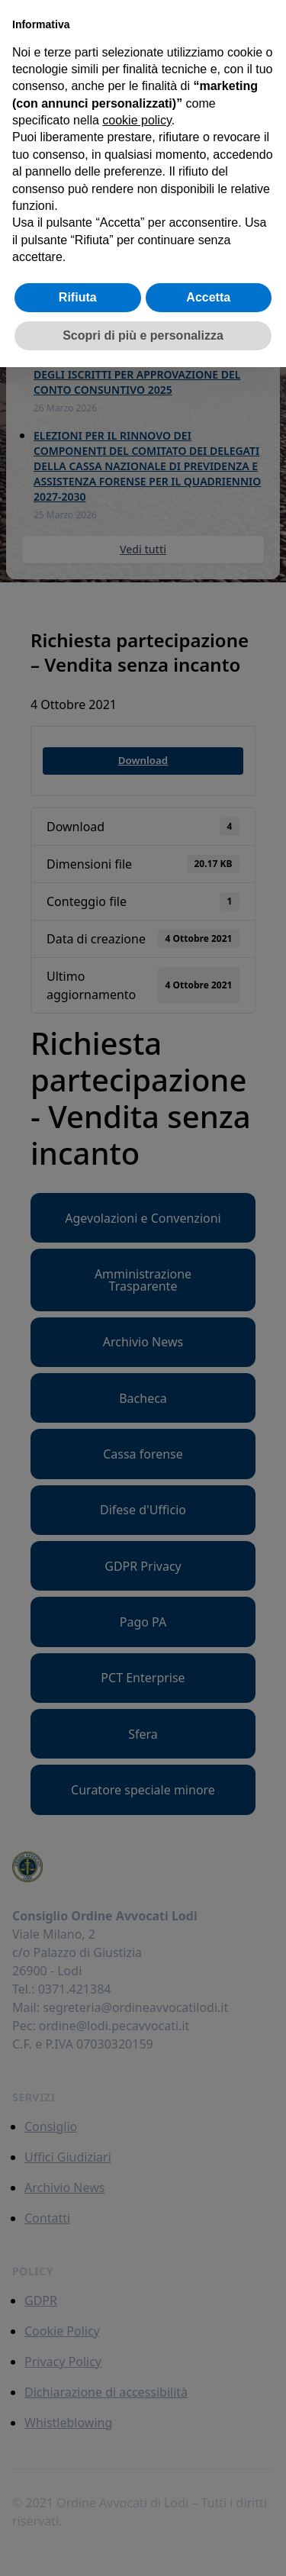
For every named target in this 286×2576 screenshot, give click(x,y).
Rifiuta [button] (78, 297)
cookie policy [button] (136, 120)
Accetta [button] (208, 297)
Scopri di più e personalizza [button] (143, 335)
